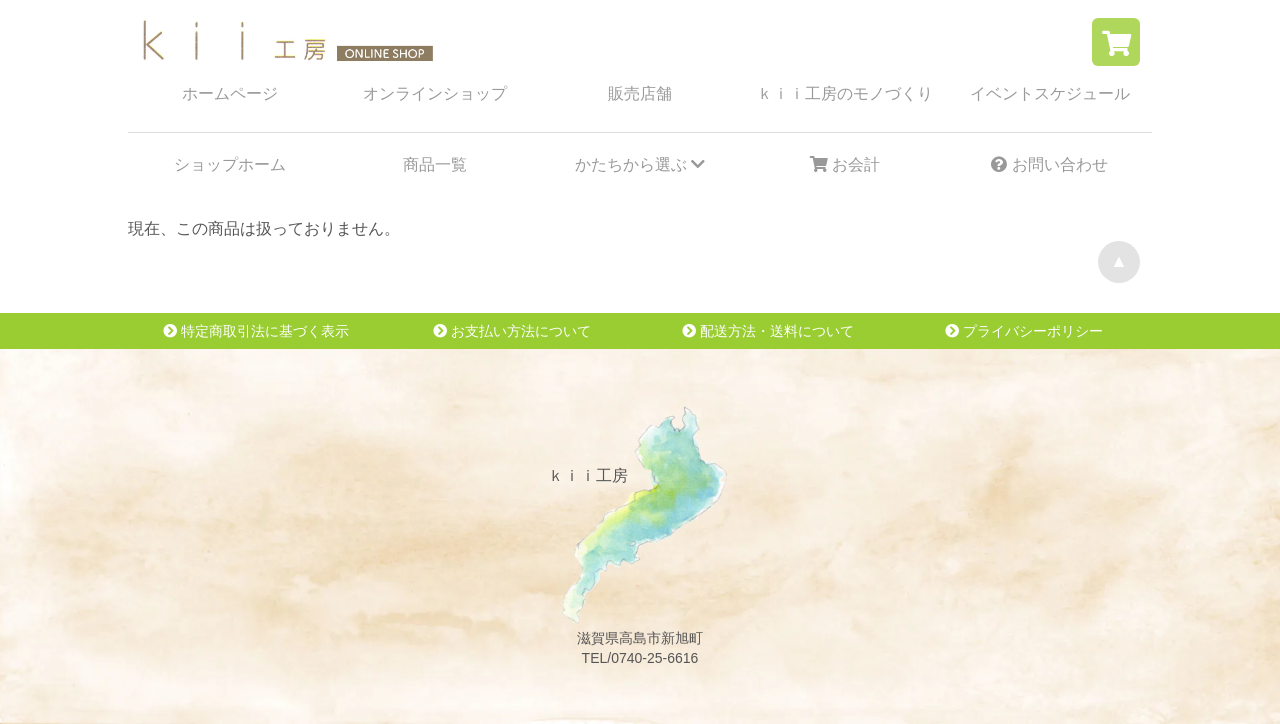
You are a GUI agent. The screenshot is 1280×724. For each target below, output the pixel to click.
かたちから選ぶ (640, 164)
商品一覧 (435, 164)
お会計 (845, 164)
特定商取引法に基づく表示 (256, 331)
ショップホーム (230, 164)
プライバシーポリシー (1024, 331)
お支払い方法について (512, 331)
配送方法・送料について (768, 331)
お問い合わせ (1049, 164)
